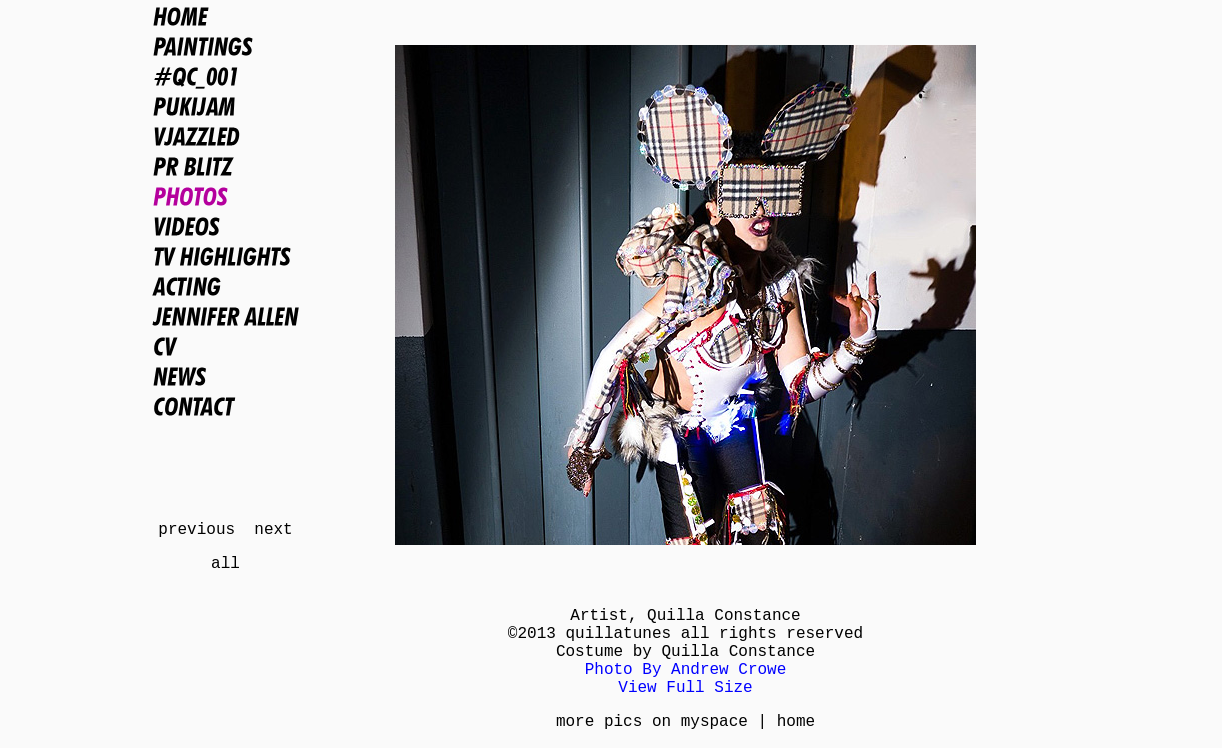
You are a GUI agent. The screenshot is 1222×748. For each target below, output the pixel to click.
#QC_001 (225, 76)
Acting (225, 286)
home (796, 722)
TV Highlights (225, 256)
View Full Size (685, 688)
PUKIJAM (225, 106)
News (225, 376)
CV (225, 346)
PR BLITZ (225, 166)
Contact (225, 406)
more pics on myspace (652, 722)
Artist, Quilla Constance (685, 616)
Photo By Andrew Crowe (686, 670)
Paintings (225, 46)
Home (225, 16)
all (225, 564)
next (273, 530)
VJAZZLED (225, 136)
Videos (225, 226)
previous (196, 530)
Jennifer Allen (225, 316)
